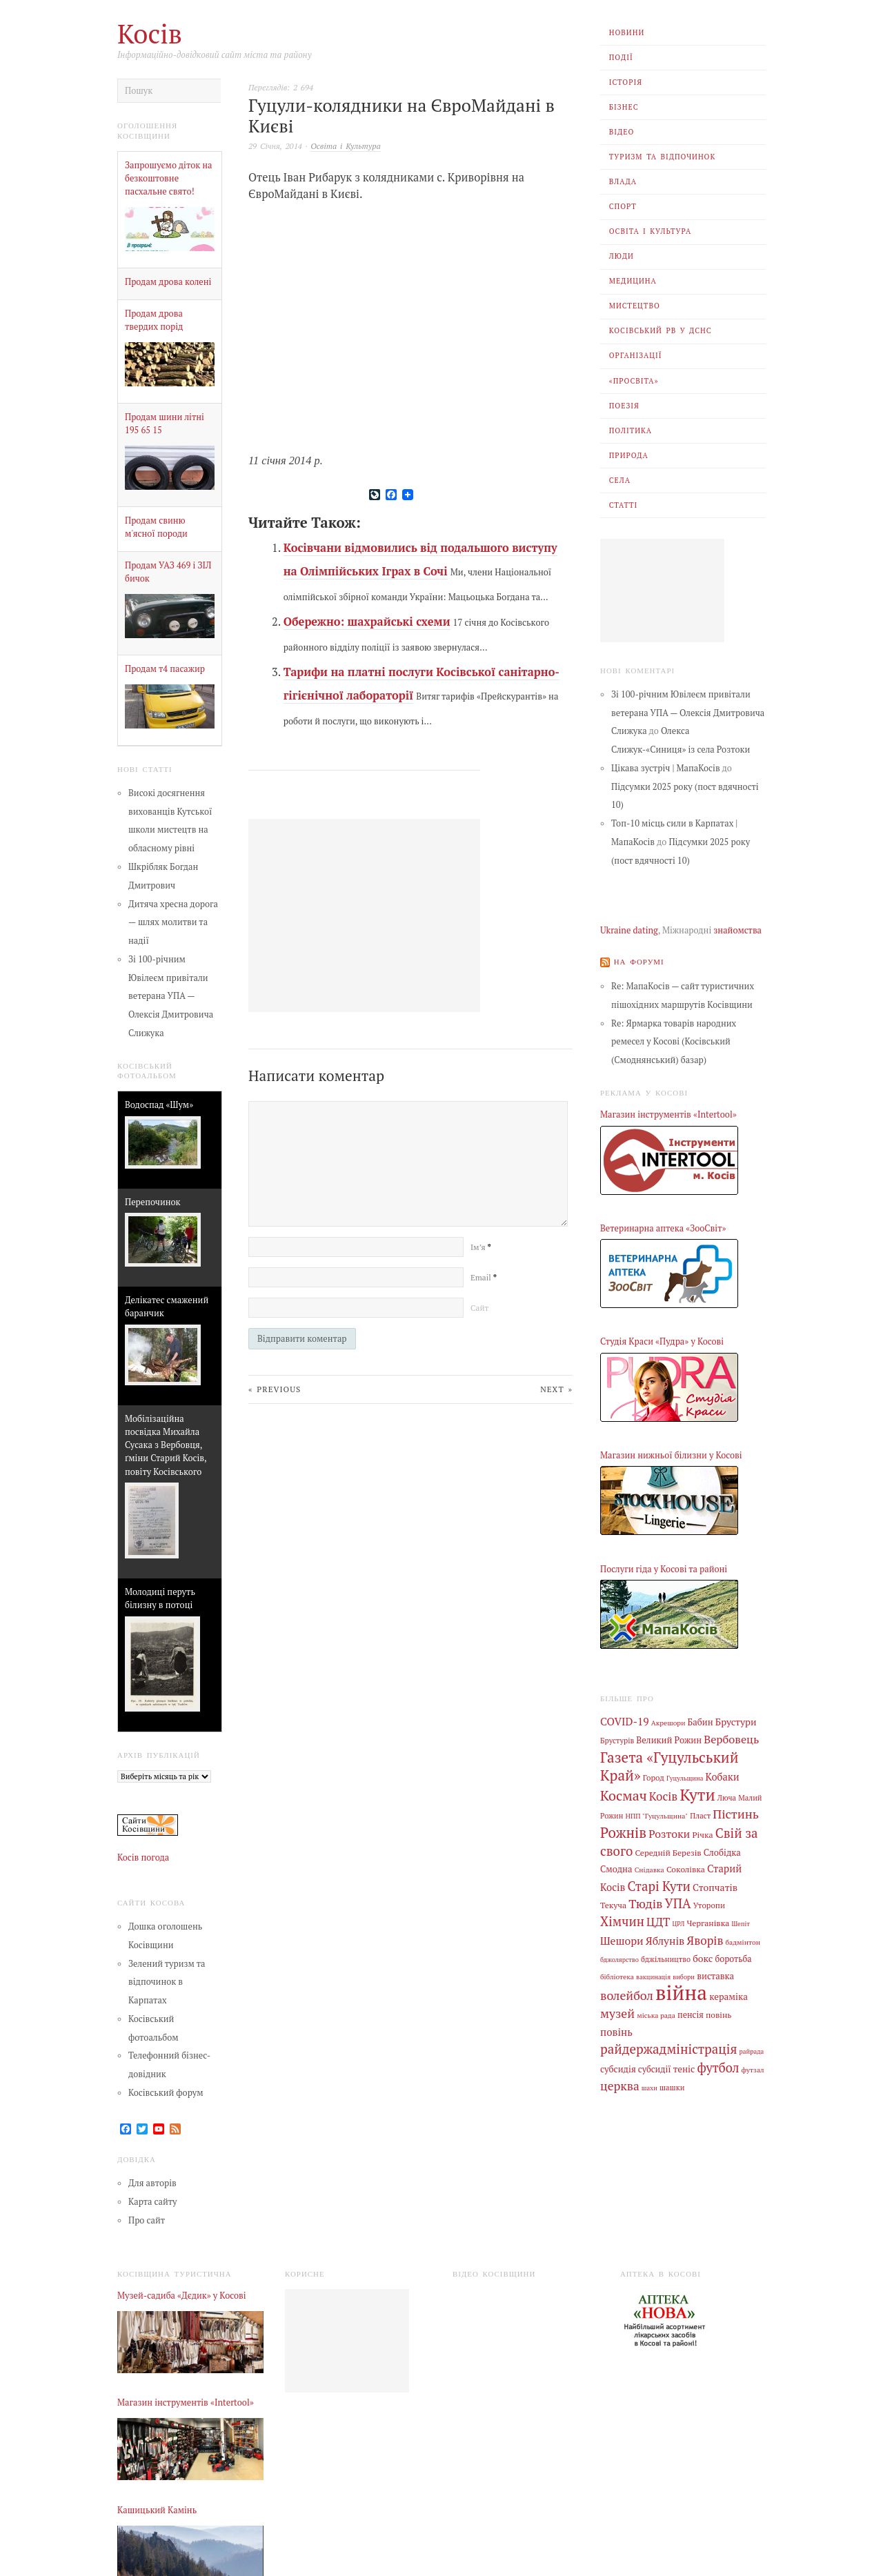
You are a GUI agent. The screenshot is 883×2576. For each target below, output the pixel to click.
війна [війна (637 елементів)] (681, 1990)
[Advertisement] (662, 590)
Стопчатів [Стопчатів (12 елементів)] (715, 1885)
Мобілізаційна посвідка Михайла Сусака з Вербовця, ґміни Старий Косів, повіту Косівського (165, 1445)
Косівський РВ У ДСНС (660, 330)
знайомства (737, 930)
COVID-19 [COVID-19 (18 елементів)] (624, 1721)
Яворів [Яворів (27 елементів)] (704, 1938)
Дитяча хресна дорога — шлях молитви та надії (173, 922)
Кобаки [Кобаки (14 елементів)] (723, 1776)
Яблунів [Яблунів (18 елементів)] (665, 1938)
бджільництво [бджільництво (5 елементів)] (666, 1957)
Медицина (633, 281)
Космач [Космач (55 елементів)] (623, 1794)
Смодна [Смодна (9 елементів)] (616, 1868)
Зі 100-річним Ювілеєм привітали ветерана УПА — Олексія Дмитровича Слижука (170, 996)
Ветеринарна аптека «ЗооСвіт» (663, 1227)
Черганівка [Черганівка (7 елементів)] (708, 1920)
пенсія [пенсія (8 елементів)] (690, 2012)
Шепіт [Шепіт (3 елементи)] (740, 1921)
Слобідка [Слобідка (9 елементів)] (722, 1851)
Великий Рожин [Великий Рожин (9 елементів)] (669, 1739)
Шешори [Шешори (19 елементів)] (622, 1938)
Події (621, 57)
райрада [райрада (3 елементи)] (752, 2048)
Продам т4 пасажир (165, 669)
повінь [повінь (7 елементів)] (719, 2011)
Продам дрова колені (168, 282)
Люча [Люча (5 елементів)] (726, 1797)
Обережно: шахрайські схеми (367, 621)
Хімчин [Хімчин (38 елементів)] (622, 1919)
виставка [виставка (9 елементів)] (715, 1973)
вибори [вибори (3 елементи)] (684, 1974)
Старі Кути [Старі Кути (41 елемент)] (659, 1884)
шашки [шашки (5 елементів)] (671, 2085)
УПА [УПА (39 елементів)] (678, 1902)
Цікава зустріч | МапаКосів (665, 768)
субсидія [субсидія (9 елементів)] (618, 2066)
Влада (623, 181)
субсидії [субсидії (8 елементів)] (654, 2066)
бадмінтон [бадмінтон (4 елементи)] (743, 1940)
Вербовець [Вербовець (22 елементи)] (731, 1738)
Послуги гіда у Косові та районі (663, 1568)
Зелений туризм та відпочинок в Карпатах (166, 1981)
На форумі (639, 961)
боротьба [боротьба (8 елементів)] (733, 1957)
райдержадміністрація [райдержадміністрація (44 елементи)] (668, 2045)
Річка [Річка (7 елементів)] (702, 1833)
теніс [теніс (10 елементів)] (684, 2065)
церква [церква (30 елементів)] (619, 2083)
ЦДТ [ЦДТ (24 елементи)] (658, 1920)
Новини (627, 32)
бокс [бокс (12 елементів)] (703, 1956)
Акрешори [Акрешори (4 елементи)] (668, 1722)
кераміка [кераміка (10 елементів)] (728, 1994)
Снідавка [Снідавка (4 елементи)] (649, 1868)
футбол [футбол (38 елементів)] (718, 2064)
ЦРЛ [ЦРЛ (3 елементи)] (678, 1921)
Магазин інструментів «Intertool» (668, 1114)
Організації (635, 355)
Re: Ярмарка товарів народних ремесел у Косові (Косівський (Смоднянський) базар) (673, 1041)
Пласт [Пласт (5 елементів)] (700, 1815)
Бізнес (624, 107)
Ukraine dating (629, 930)
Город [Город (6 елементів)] (653, 1777)
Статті (623, 505)
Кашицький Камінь (157, 2510)
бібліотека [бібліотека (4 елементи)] (617, 1974)
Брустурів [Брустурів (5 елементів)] (617, 1740)
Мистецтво (634, 305)
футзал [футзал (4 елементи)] (753, 2066)
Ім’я (480, 1247)
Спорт (623, 206)
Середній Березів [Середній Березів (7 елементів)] (668, 1850)
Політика (630, 430)
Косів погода (143, 1857)
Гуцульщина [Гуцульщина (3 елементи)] (684, 1777)
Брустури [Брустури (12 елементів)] (736, 1721)
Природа (628, 455)
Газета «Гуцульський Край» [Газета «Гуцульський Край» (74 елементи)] (669, 1765)
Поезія (624, 405)
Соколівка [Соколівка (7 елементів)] (685, 1867)
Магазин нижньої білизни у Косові (671, 1455)
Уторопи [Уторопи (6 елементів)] (709, 1904)
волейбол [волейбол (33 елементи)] (626, 1993)
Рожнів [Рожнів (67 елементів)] (623, 1831)
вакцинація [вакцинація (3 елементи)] (653, 1974)
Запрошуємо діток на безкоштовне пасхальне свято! (168, 178)
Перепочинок (152, 1202)
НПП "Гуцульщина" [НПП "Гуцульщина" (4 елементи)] (657, 1815)
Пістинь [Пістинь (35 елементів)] (736, 1813)
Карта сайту (152, 2202)
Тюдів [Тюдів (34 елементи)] (645, 1902)
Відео (622, 132)
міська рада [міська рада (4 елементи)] (656, 2012)
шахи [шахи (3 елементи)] (649, 2085)
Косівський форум (166, 2093)
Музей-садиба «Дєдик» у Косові (181, 2295)
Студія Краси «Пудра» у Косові (662, 1341)
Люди (621, 256)
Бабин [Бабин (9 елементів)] (700, 1722)
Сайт (479, 1307)
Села (620, 480)
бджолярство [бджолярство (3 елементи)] (619, 1957)
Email (483, 1277)
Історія (625, 82)
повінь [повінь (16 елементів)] (616, 2028)
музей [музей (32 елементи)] (617, 2011)
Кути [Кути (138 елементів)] (697, 1794)
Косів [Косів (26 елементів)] (663, 1795)
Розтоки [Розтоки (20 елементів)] (669, 1832)
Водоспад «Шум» (159, 1105)
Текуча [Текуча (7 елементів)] (613, 1903)
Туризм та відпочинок (662, 156)
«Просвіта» (634, 381)
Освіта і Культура (650, 231)
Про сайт (146, 2220)
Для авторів (152, 2183)
